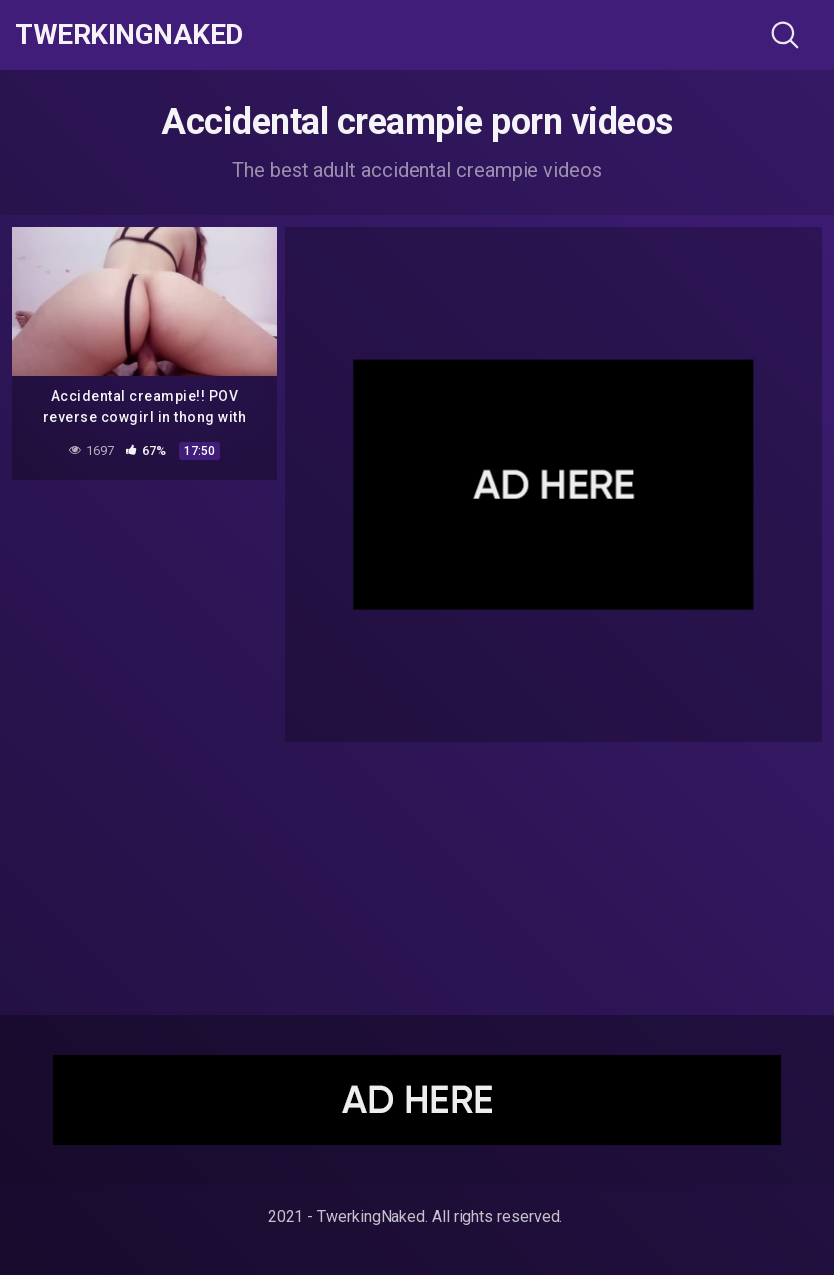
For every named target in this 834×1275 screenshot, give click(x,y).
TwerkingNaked (129, 35)
